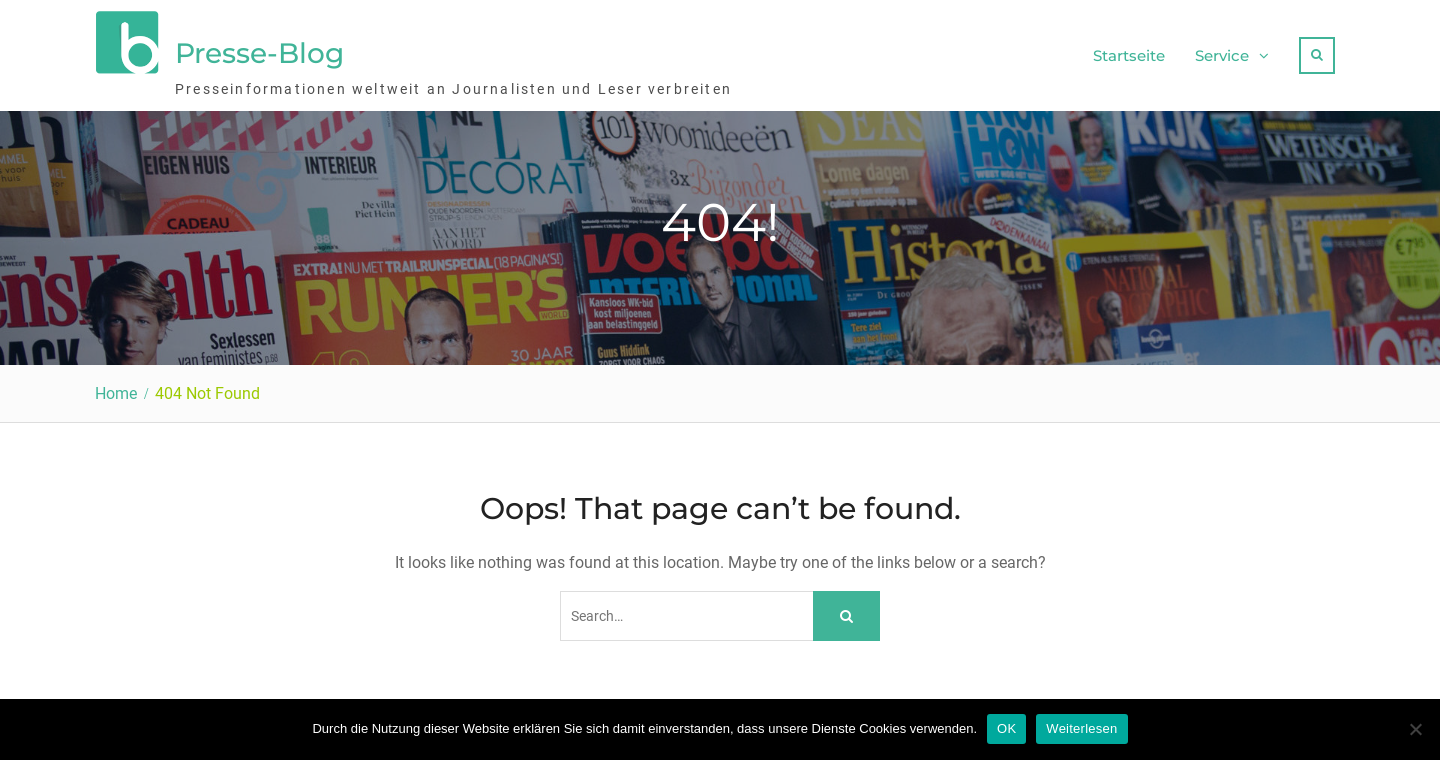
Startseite (1129, 55)
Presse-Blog (259, 53)
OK (1006, 728)
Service (1222, 55)
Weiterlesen (1081, 728)
